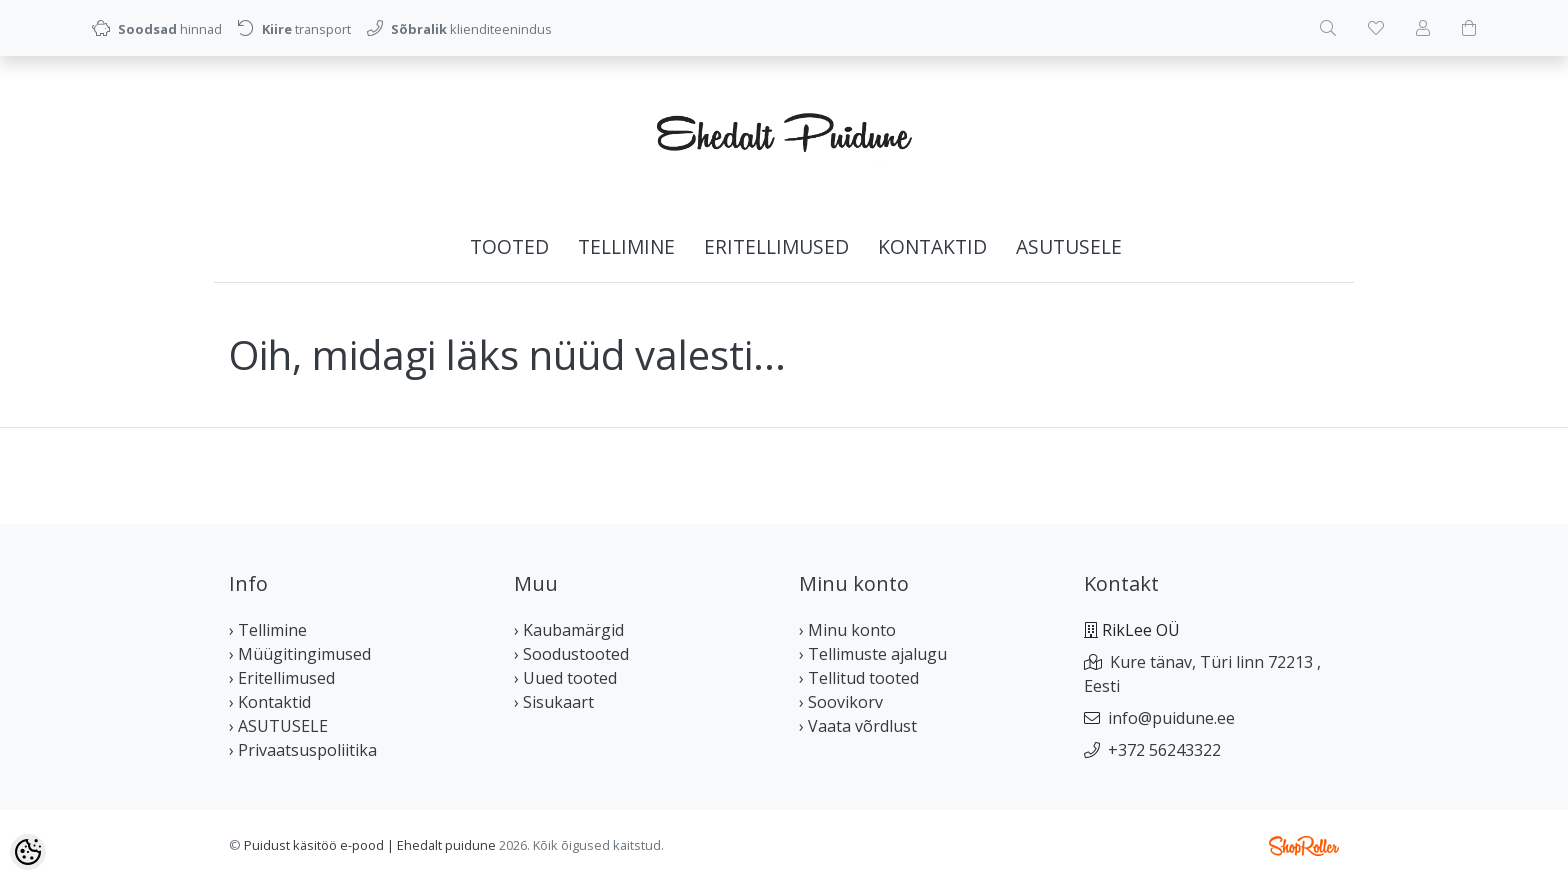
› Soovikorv (841, 702)
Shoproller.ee (1304, 846)
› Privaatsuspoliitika (303, 750)
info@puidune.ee (1171, 718)
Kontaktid (932, 246)
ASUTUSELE (1069, 246)
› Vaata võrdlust (858, 726)
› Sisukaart (554, 702)
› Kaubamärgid (569, 630)
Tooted (509, 246)
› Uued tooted (565, 678)
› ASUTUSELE (278, 726)
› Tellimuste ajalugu (873, 654)
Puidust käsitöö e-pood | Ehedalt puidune (370, 845)
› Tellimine (268, 630)
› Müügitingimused (300, 654)
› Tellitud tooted (859, 678)
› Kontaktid (270, 702)
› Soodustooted (571, 654)
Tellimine (626, 246)
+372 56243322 (1164, 750)
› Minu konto (847, 630)
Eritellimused (776, 246)
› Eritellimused (282, 678)
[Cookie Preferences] (28, 852)
